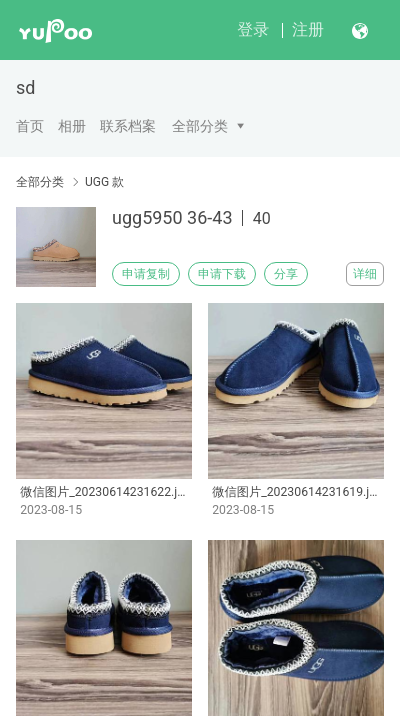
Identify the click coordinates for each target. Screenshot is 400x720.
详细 (365, 274)
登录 (253, 29)
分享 (286, 274)
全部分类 (200, 126)
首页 (30, 126)
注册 (308, 29)
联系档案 (128, 126)
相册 (72, 126)
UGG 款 (104, 182)
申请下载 (222, 274)
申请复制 (146, 274)
